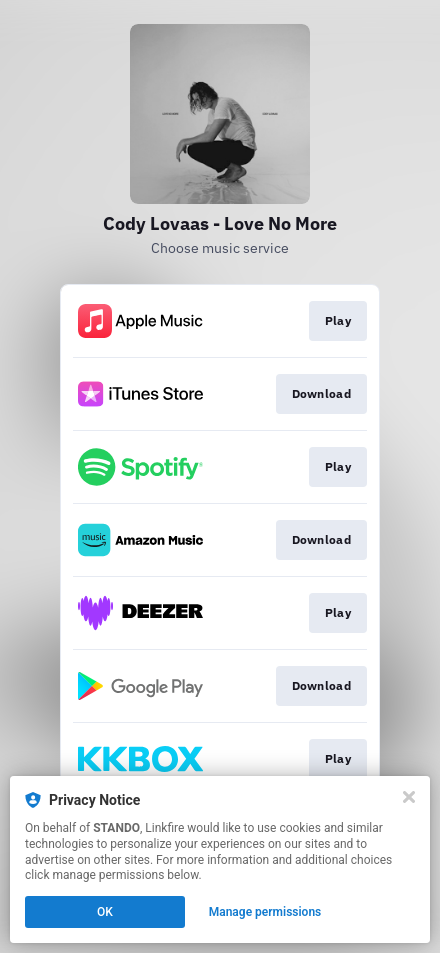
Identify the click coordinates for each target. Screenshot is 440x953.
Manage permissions (265, 912)
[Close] (409, 797)
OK (105, 912)
